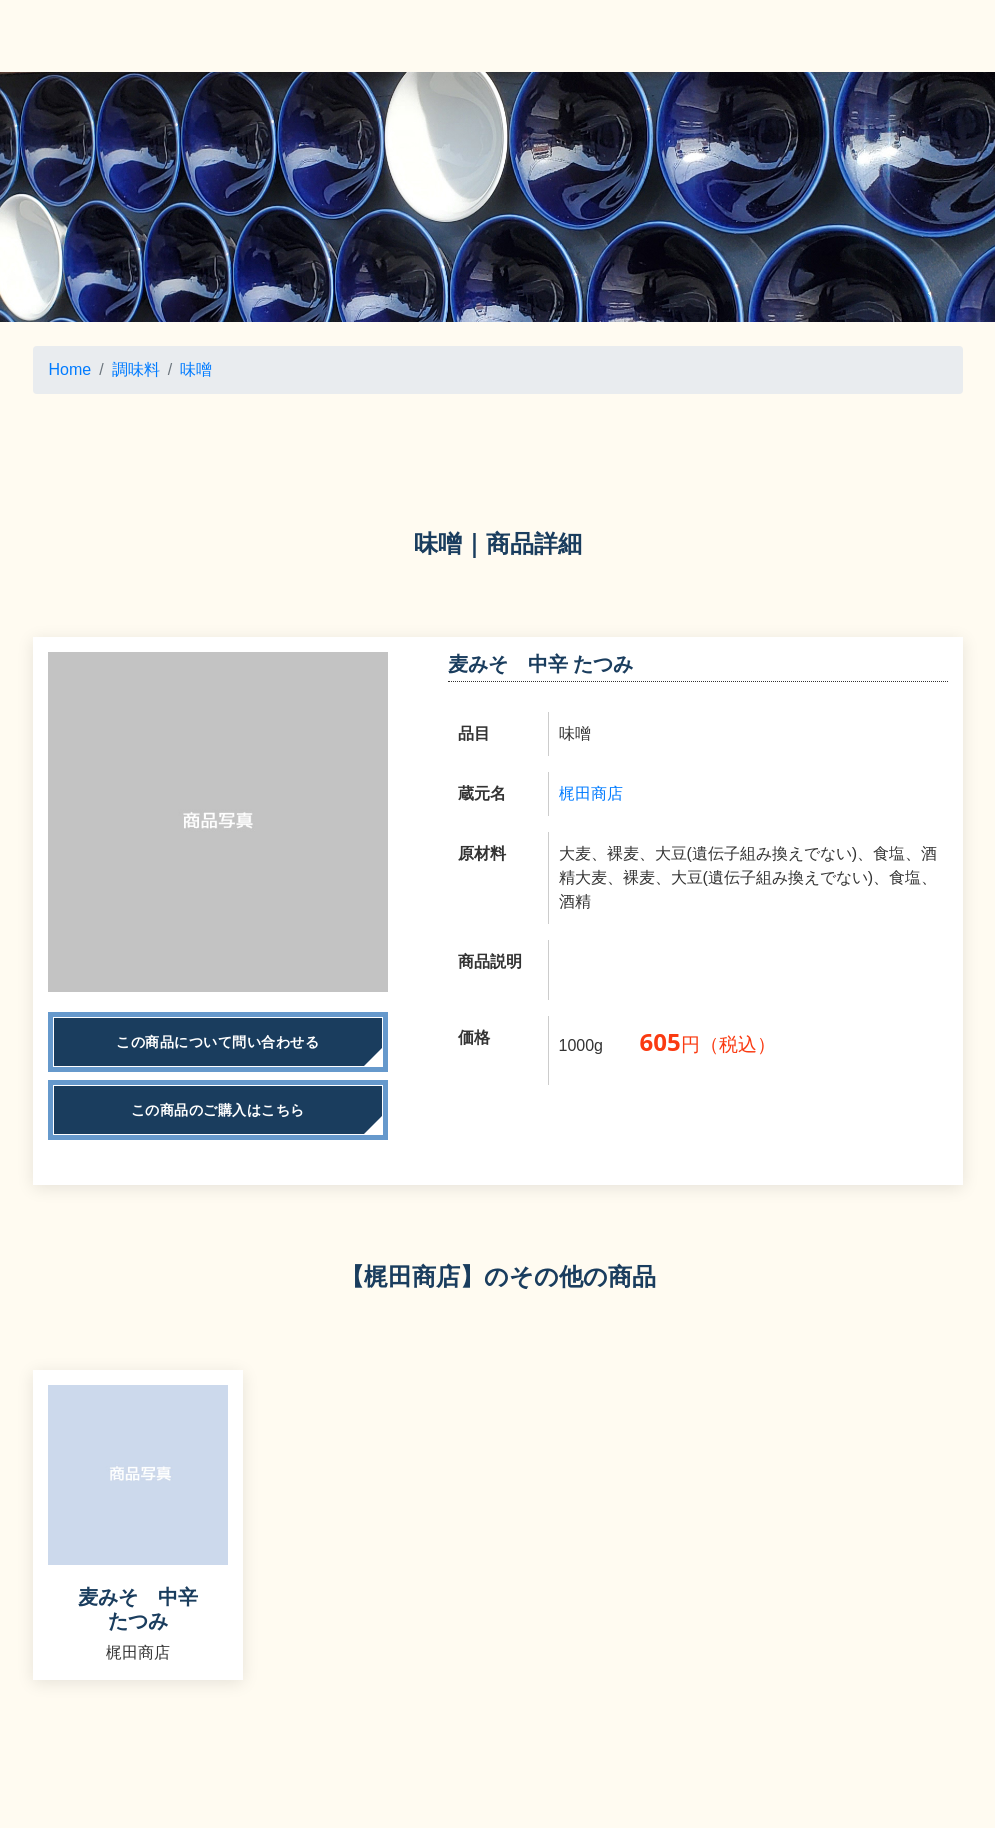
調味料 (136, 369)
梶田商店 (591, 793)
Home (70, 369)
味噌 (196, 369)
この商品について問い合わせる (217, 1042)
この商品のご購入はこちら (218, 1110)
